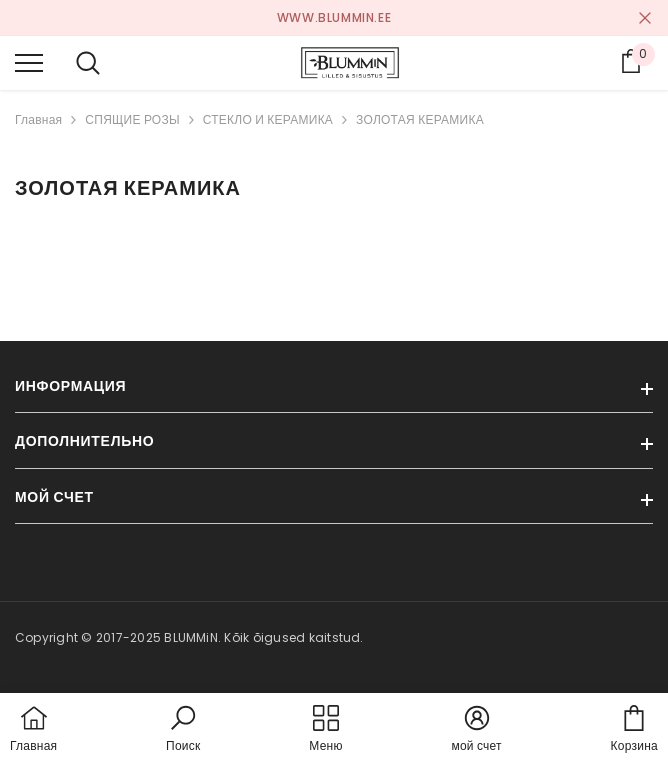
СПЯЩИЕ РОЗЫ (132, 119)
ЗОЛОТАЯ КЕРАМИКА (420, 119)
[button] (183, 730)
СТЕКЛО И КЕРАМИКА (268, 119)
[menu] (29, 62)
